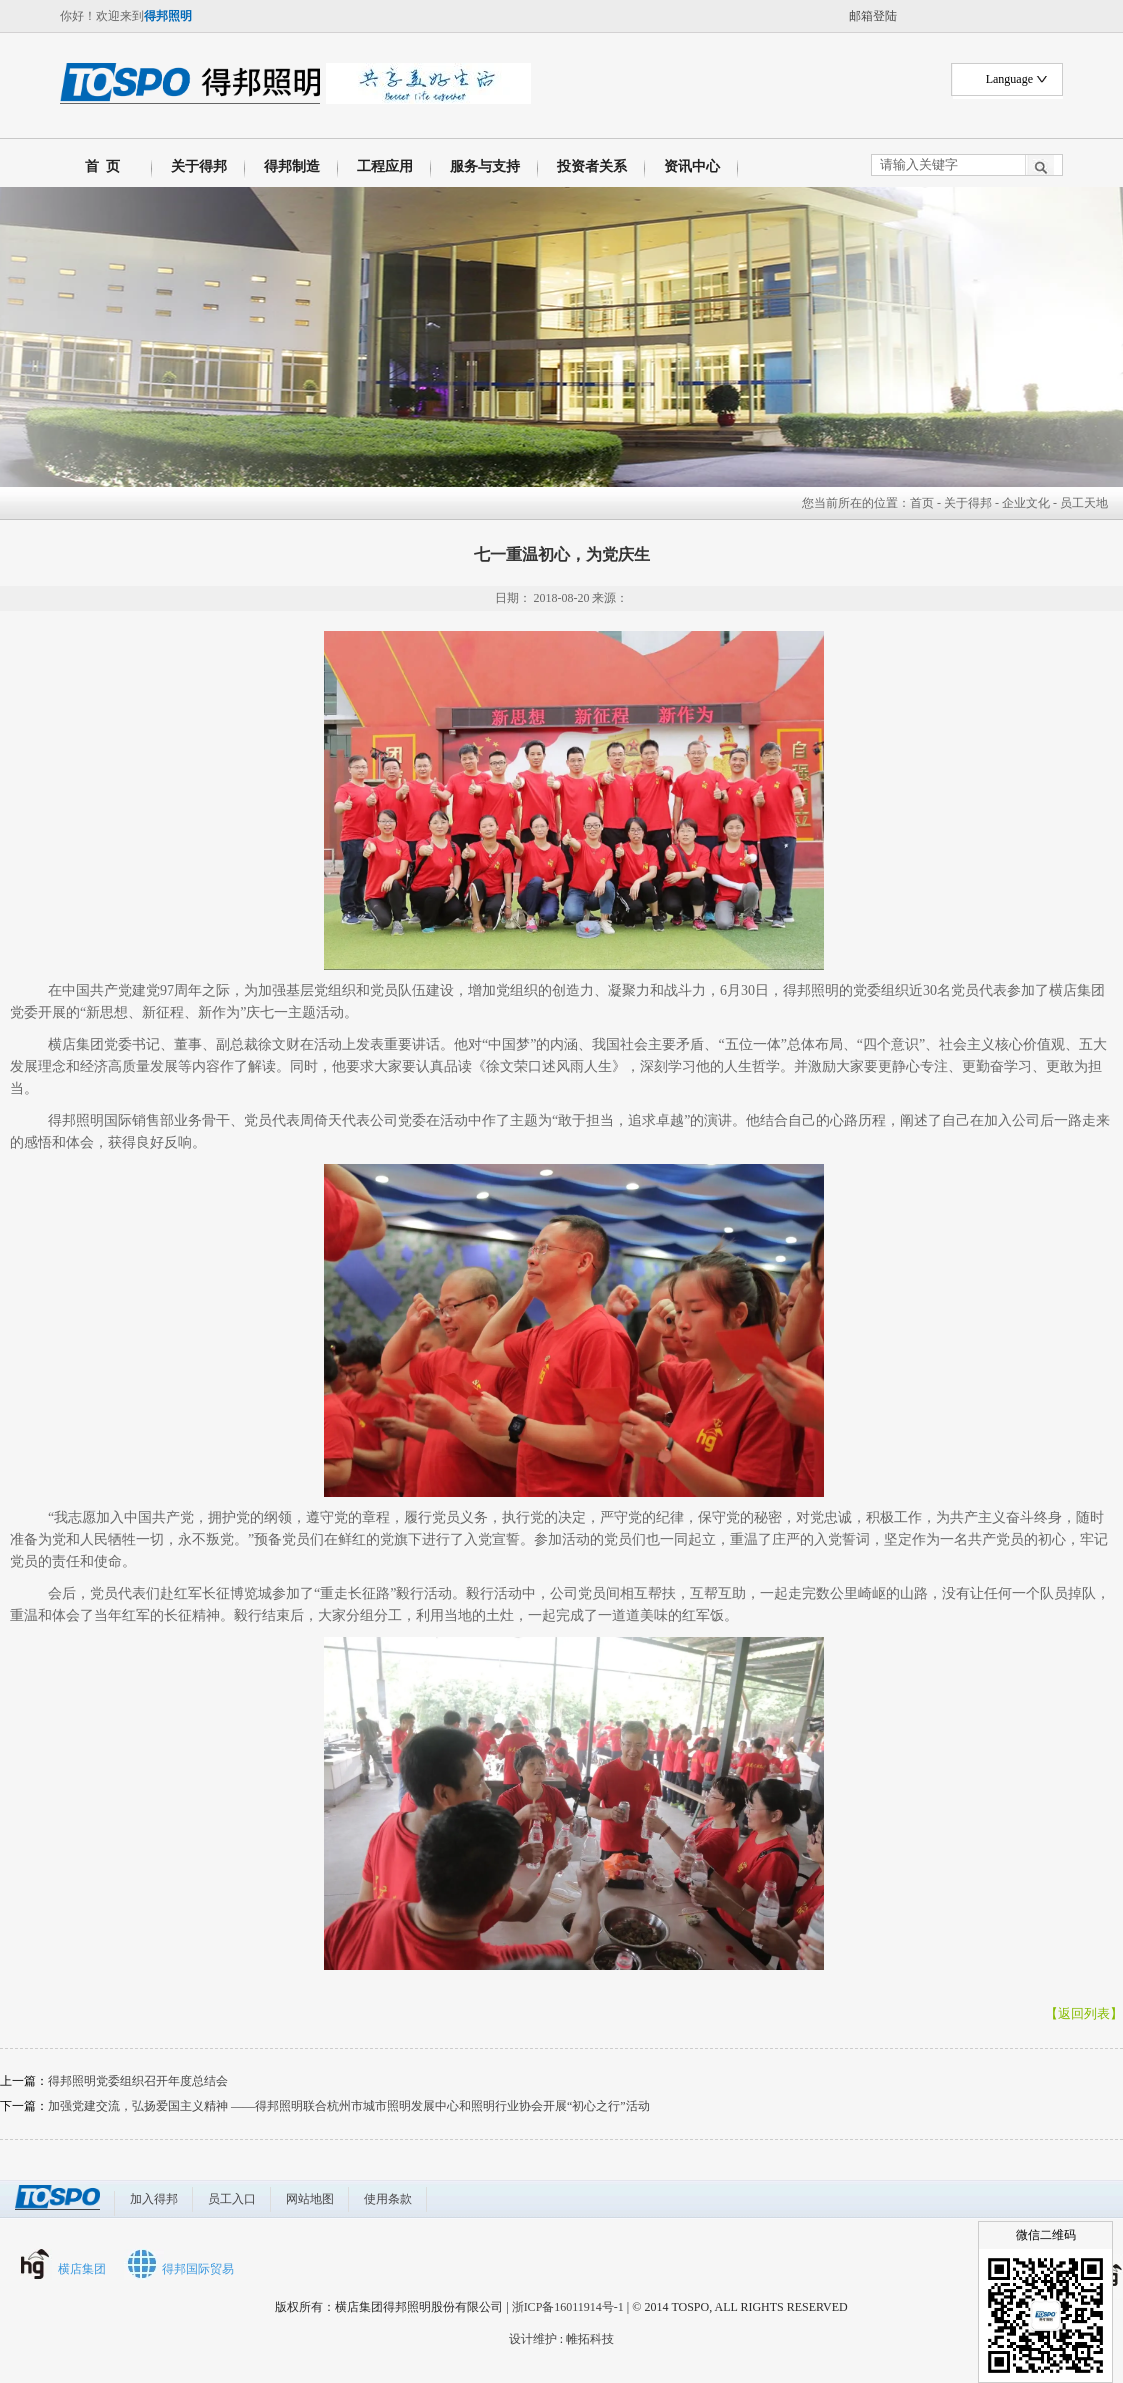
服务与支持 (485, 166)
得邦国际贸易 (198, 2269)
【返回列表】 (1084, 2013)
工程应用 (385, 166)
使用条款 (388, 2199)
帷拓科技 (590, 2339)
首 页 (99, 166)
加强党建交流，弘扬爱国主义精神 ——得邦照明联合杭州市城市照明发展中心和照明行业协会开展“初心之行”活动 (349, 2106)
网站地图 (310, 2199)
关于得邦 (199, 166)
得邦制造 (292, 166)
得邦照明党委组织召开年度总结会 (138, 2081)
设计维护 (533, 2339)
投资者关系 (592, 166)
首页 (922, 503)
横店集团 (82, 2269)
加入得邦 (154, 2199)
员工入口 (232, 2199)
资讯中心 (692, 166)
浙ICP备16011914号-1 (568, 2307)
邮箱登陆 (873, 16)
